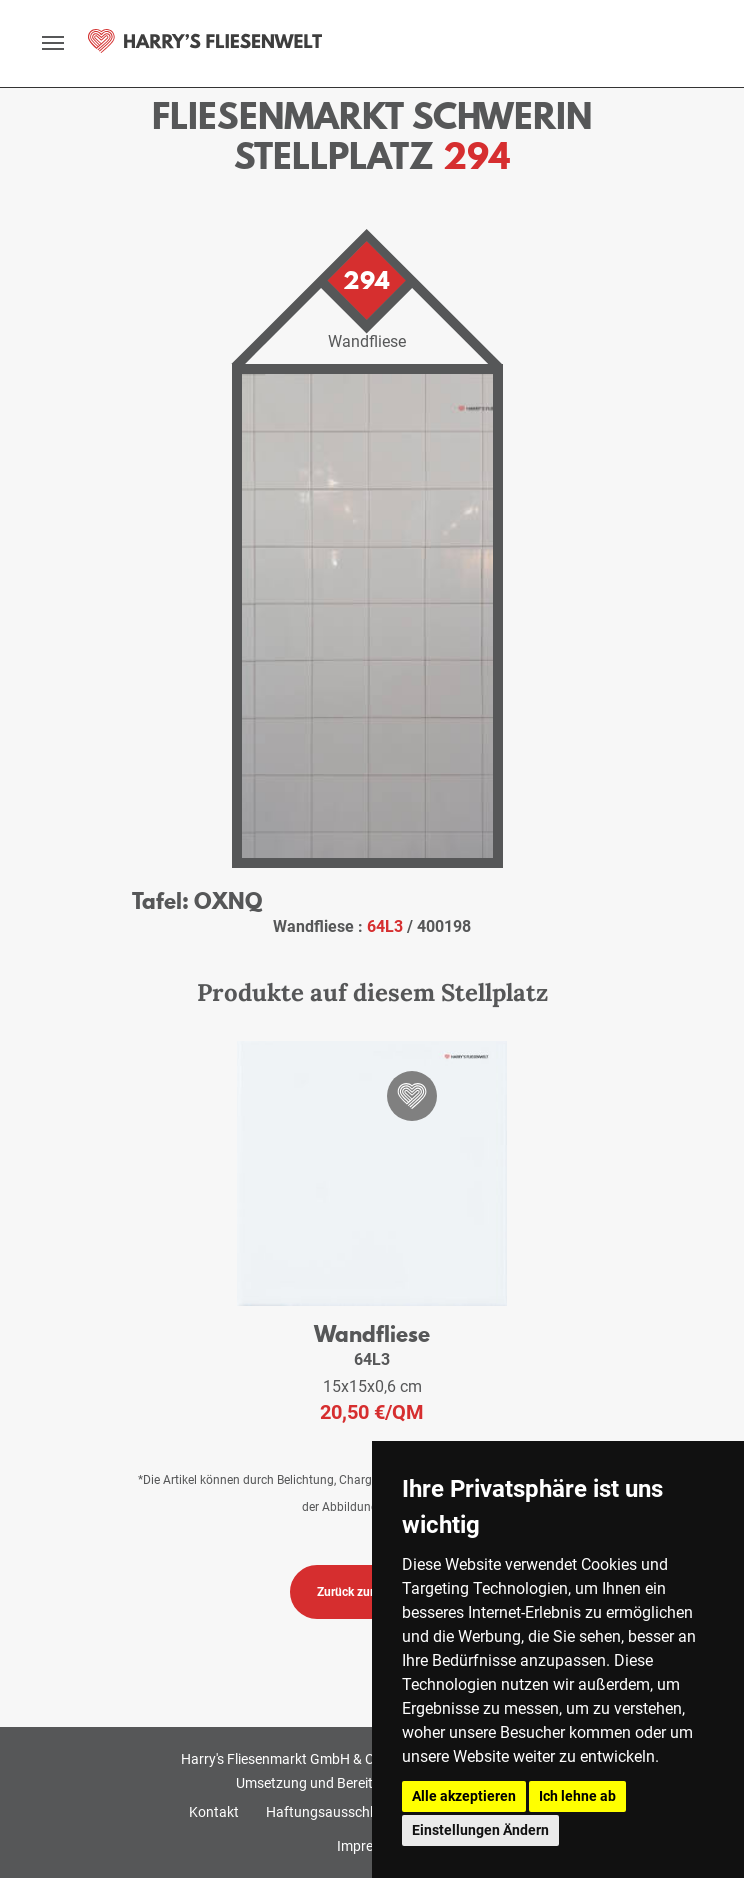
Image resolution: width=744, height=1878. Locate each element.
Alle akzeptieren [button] (464, 1796)
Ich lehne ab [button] (577, 1796)
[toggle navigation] (53, 43)
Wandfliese (372, 1333)
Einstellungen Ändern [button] (480, 1830)
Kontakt (214, 1812)
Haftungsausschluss (330, 1812)
